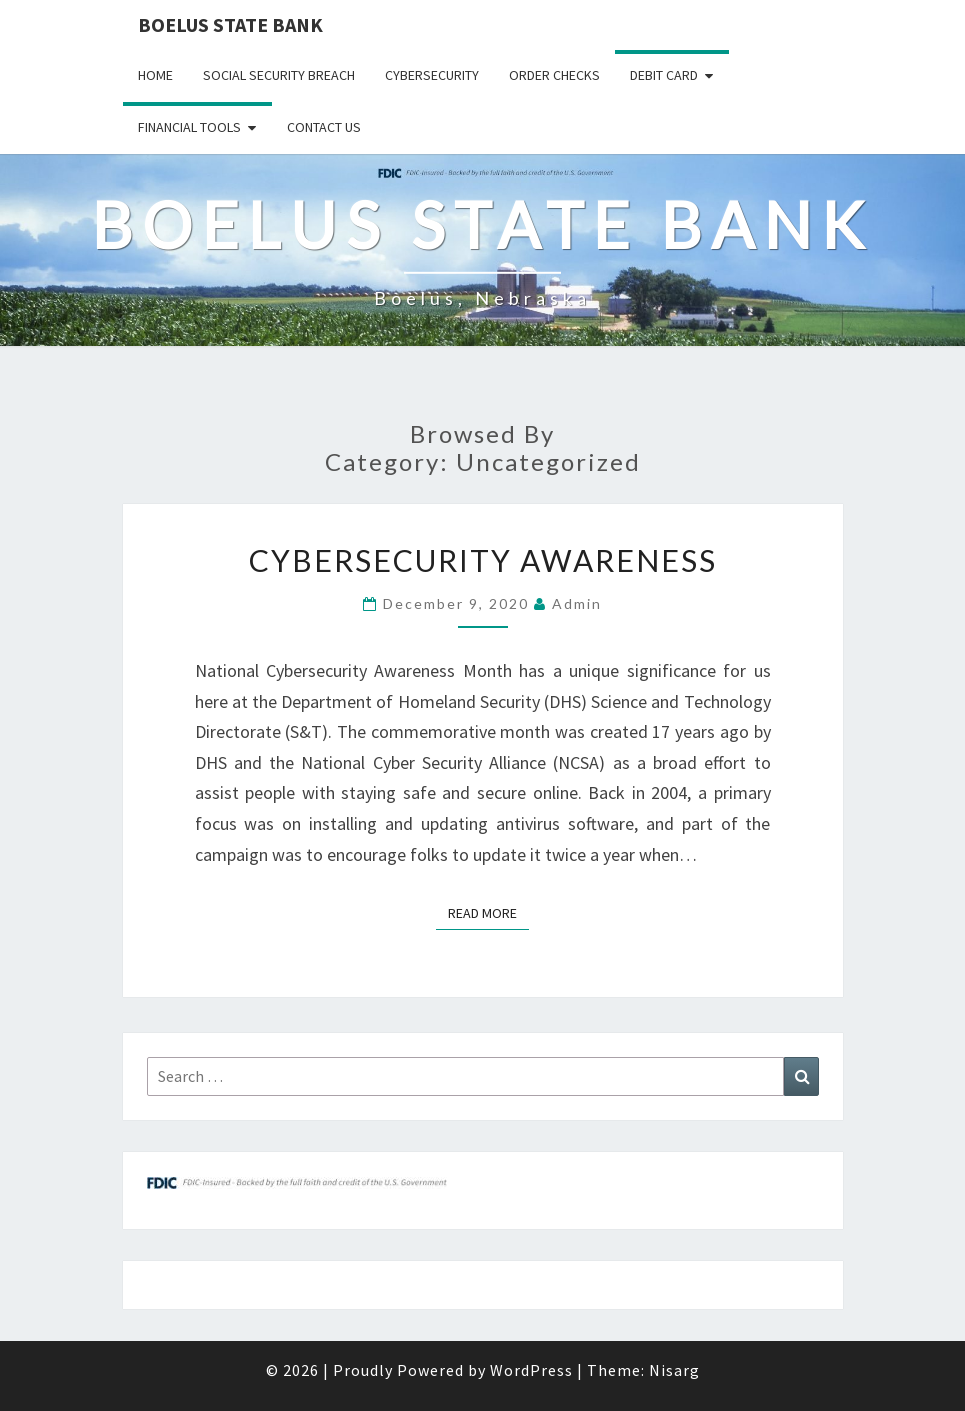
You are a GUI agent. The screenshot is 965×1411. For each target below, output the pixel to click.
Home (155, 75)
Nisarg (674, 1370)
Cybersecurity (432, 75)
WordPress (531, 1370)
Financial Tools (189, 127)
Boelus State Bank (230, 24)
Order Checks (554, 75)
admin (577, 603)
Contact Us (324, 127)
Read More (488, 912)
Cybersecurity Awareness (483, 560)
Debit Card (664, 75)
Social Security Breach (279, 75)
